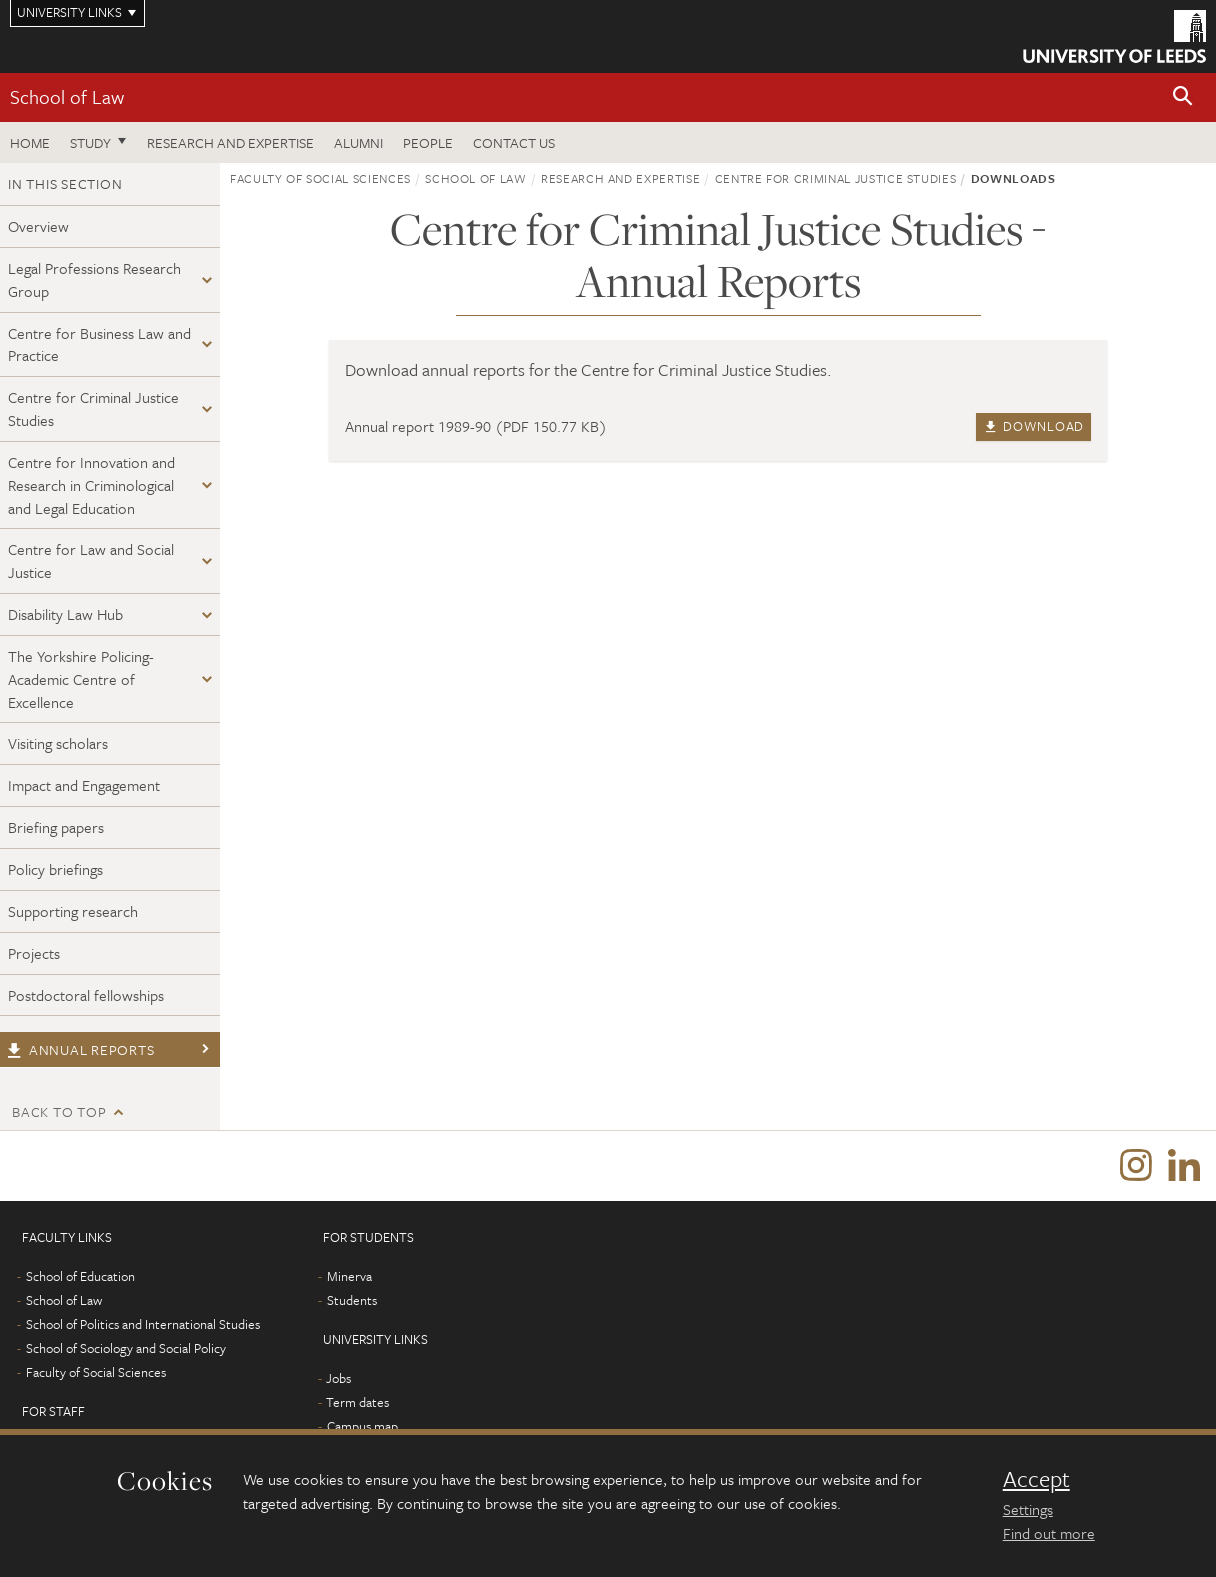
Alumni (358, 142)
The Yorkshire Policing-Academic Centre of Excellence (81, 679)
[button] (1183, 97)
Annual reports (80, 1049)
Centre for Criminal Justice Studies (93, 408)
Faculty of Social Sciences (320, 178)
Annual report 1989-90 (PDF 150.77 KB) (476, 426)
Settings (1028, 1509)
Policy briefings (55, 869)
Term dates (357, 1402)
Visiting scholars (58, 743)
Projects (34, 953)
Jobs (338, 1378)
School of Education (80, 1276)
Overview (38, 226)
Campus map (362, 1426)
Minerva (349, 1276)
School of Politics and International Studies (143, 1324)
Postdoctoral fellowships (86, 995)
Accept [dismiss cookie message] (1036, 1479)
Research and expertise (230, 142)
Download (1033, 426)
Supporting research (73, 911)
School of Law (67, 96)
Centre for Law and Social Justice (91, 560)
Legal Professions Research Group (94, 279)
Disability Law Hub (65, 614)
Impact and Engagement (84, 785)
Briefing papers (56, 827)
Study (90, 142)
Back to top (59, 1111)
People (428, 142)
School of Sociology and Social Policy (126, 1348)
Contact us (514, 142)
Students (352, 1300)
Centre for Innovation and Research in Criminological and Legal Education (91, 485)
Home (30, 142)
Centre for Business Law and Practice (99, 344)
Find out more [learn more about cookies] (1049, 1533)
